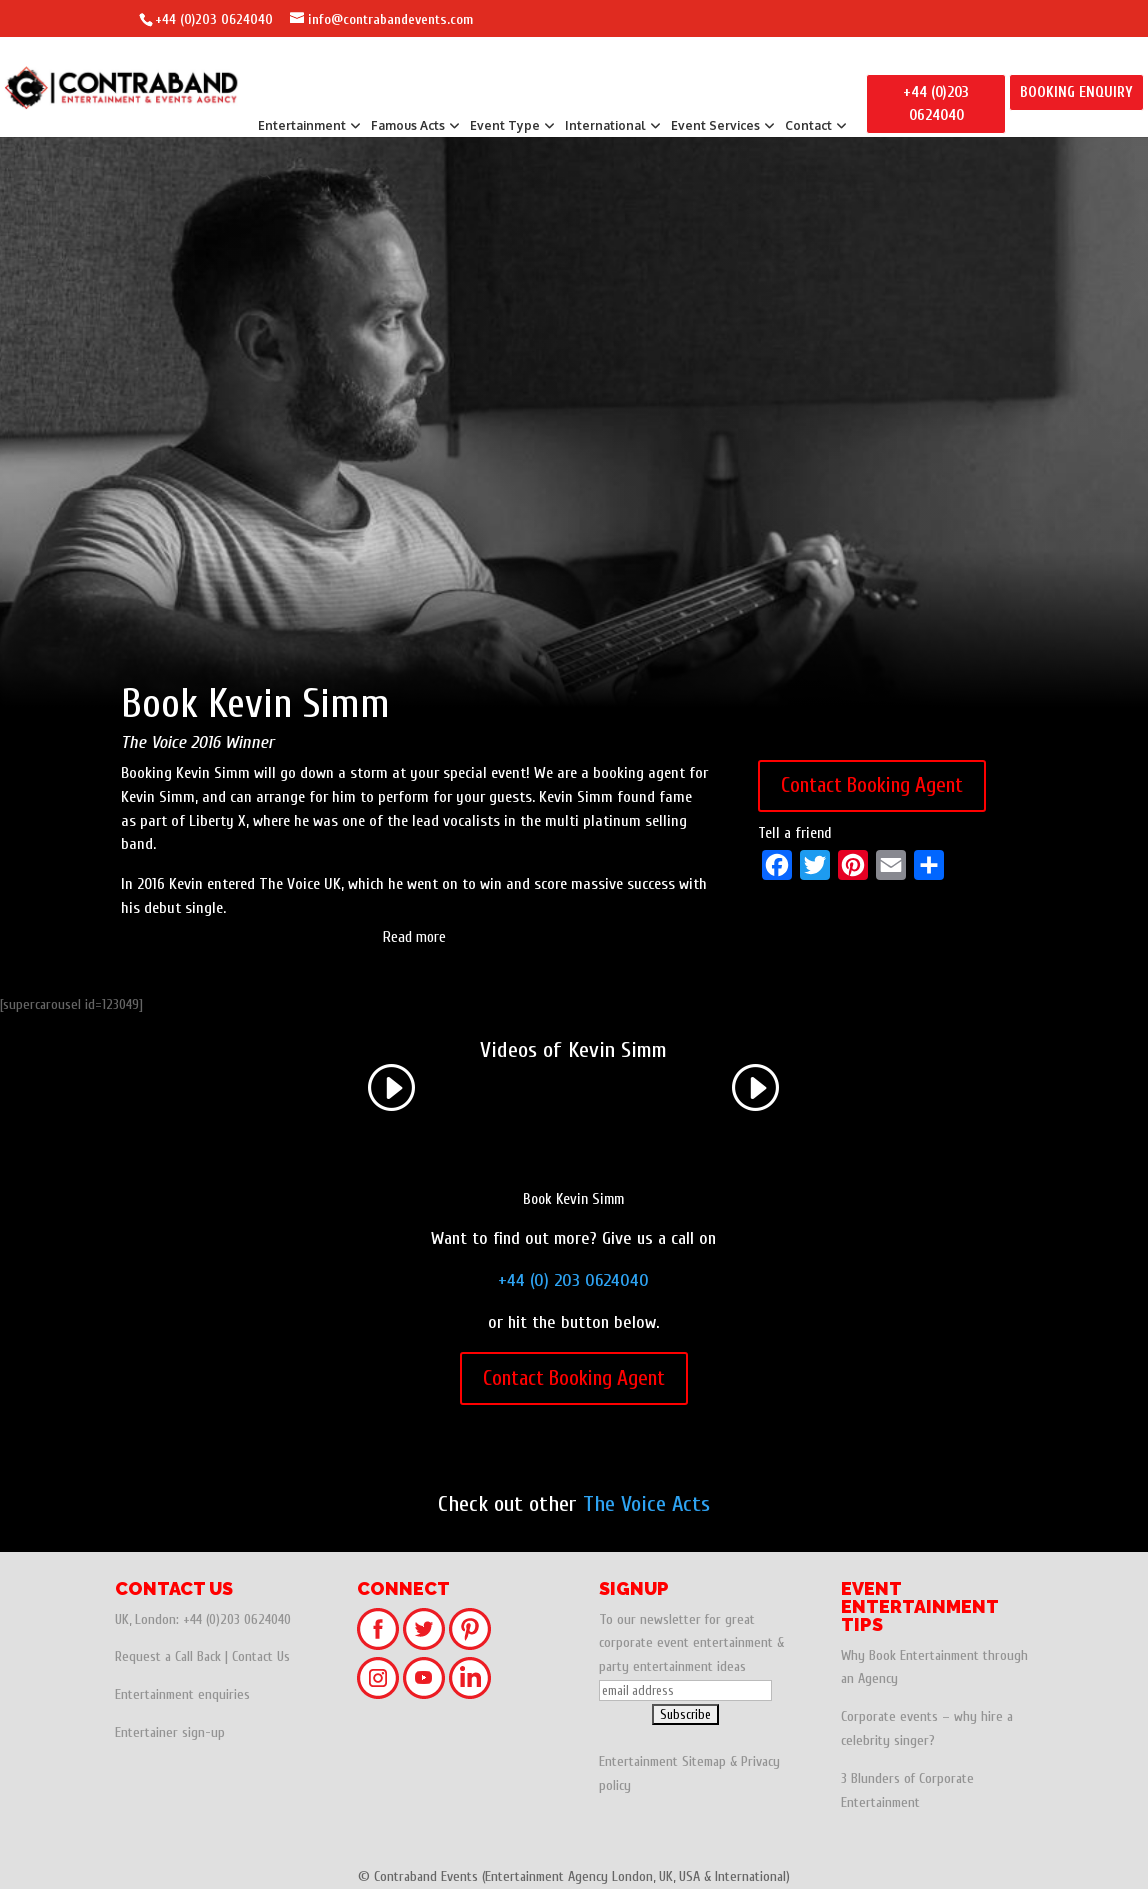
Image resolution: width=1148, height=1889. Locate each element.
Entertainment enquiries (182, 1694)
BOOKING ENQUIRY (1076, 92)
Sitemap (704, 1761)
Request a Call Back (168, 1656)
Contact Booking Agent (872, 785)
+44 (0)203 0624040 (214, 19)
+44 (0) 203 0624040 (573, 1280)
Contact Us (261, 1656)
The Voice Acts (646, 1504)
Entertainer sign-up (170, 1732)
